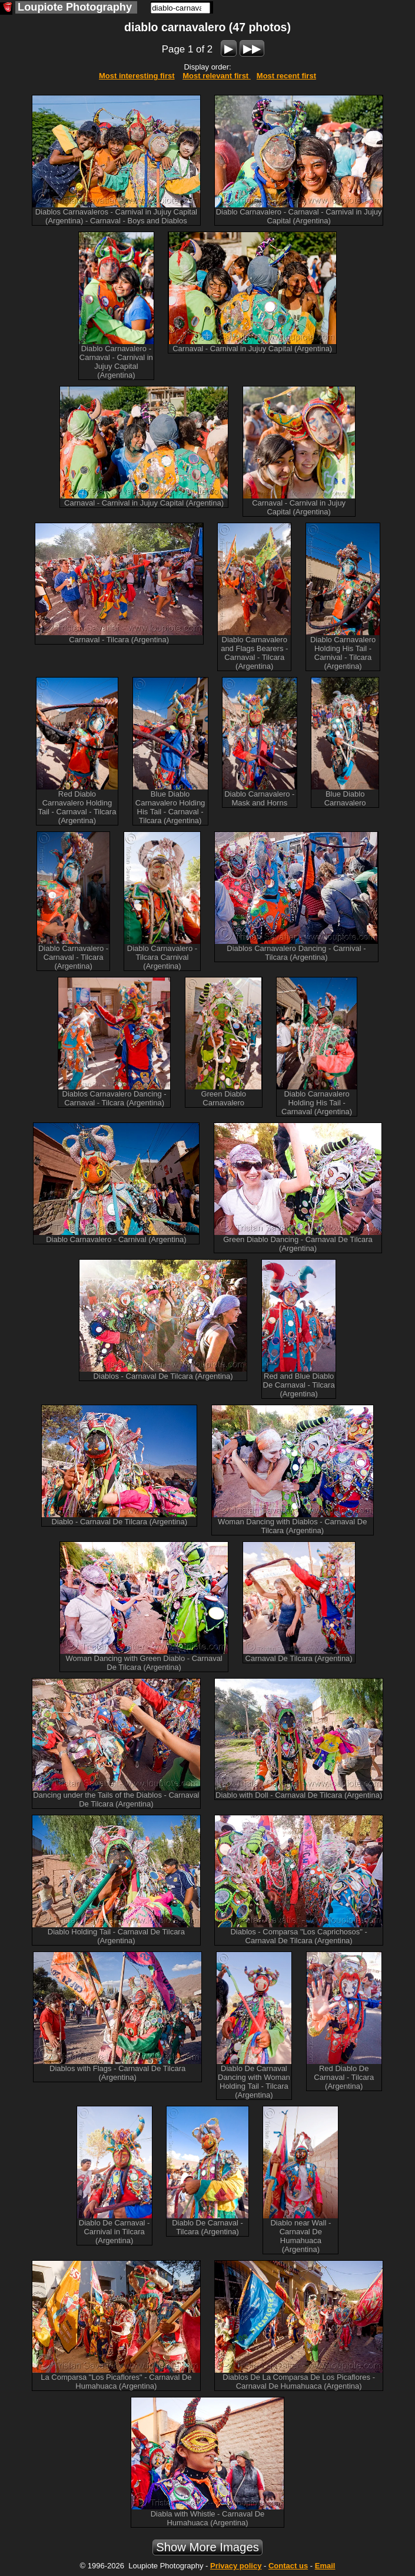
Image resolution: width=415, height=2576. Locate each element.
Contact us (288, 2565)
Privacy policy (235, 2565)
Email (325, 2565)
